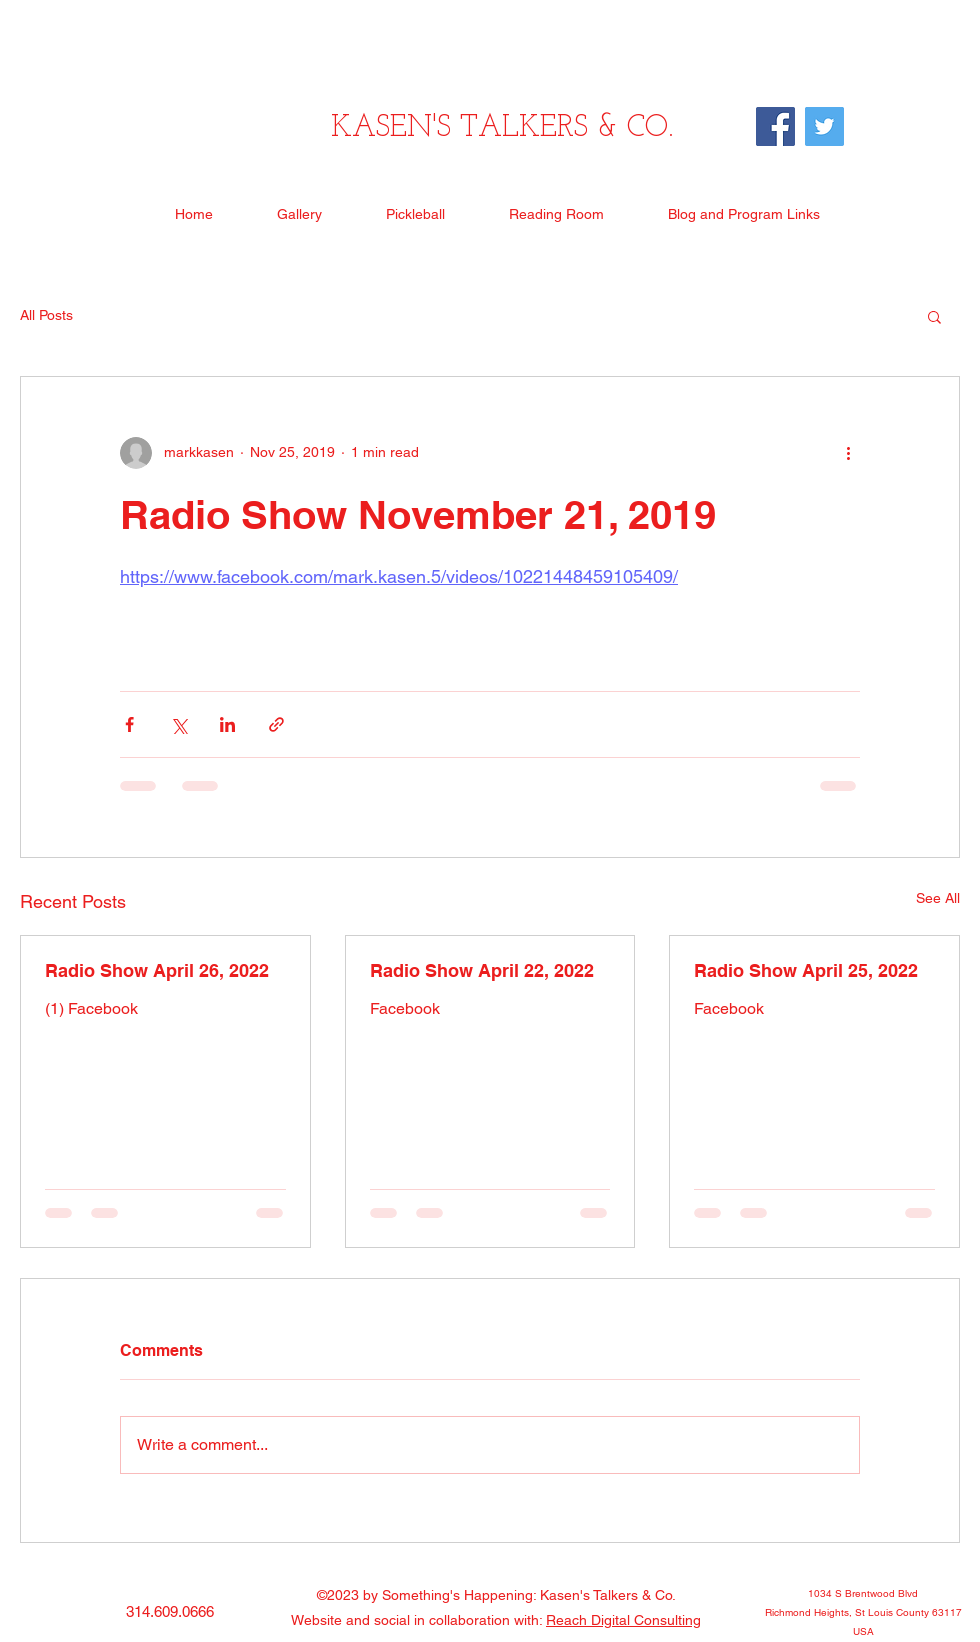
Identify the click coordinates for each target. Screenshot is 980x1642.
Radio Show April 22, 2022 (482, 970)
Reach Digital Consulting (623, 1620)
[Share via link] (276, 724)
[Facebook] (775, 126)
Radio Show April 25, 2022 (806, 970)
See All (938, 898)
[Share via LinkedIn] (227, 724)
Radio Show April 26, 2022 (157, 970)
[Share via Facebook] (129, 724)
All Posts (46, 315)
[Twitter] (824, 126)
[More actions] (848, 453)
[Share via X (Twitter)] (178, 724)
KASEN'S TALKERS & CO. (502, 128)
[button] (934, 316)
